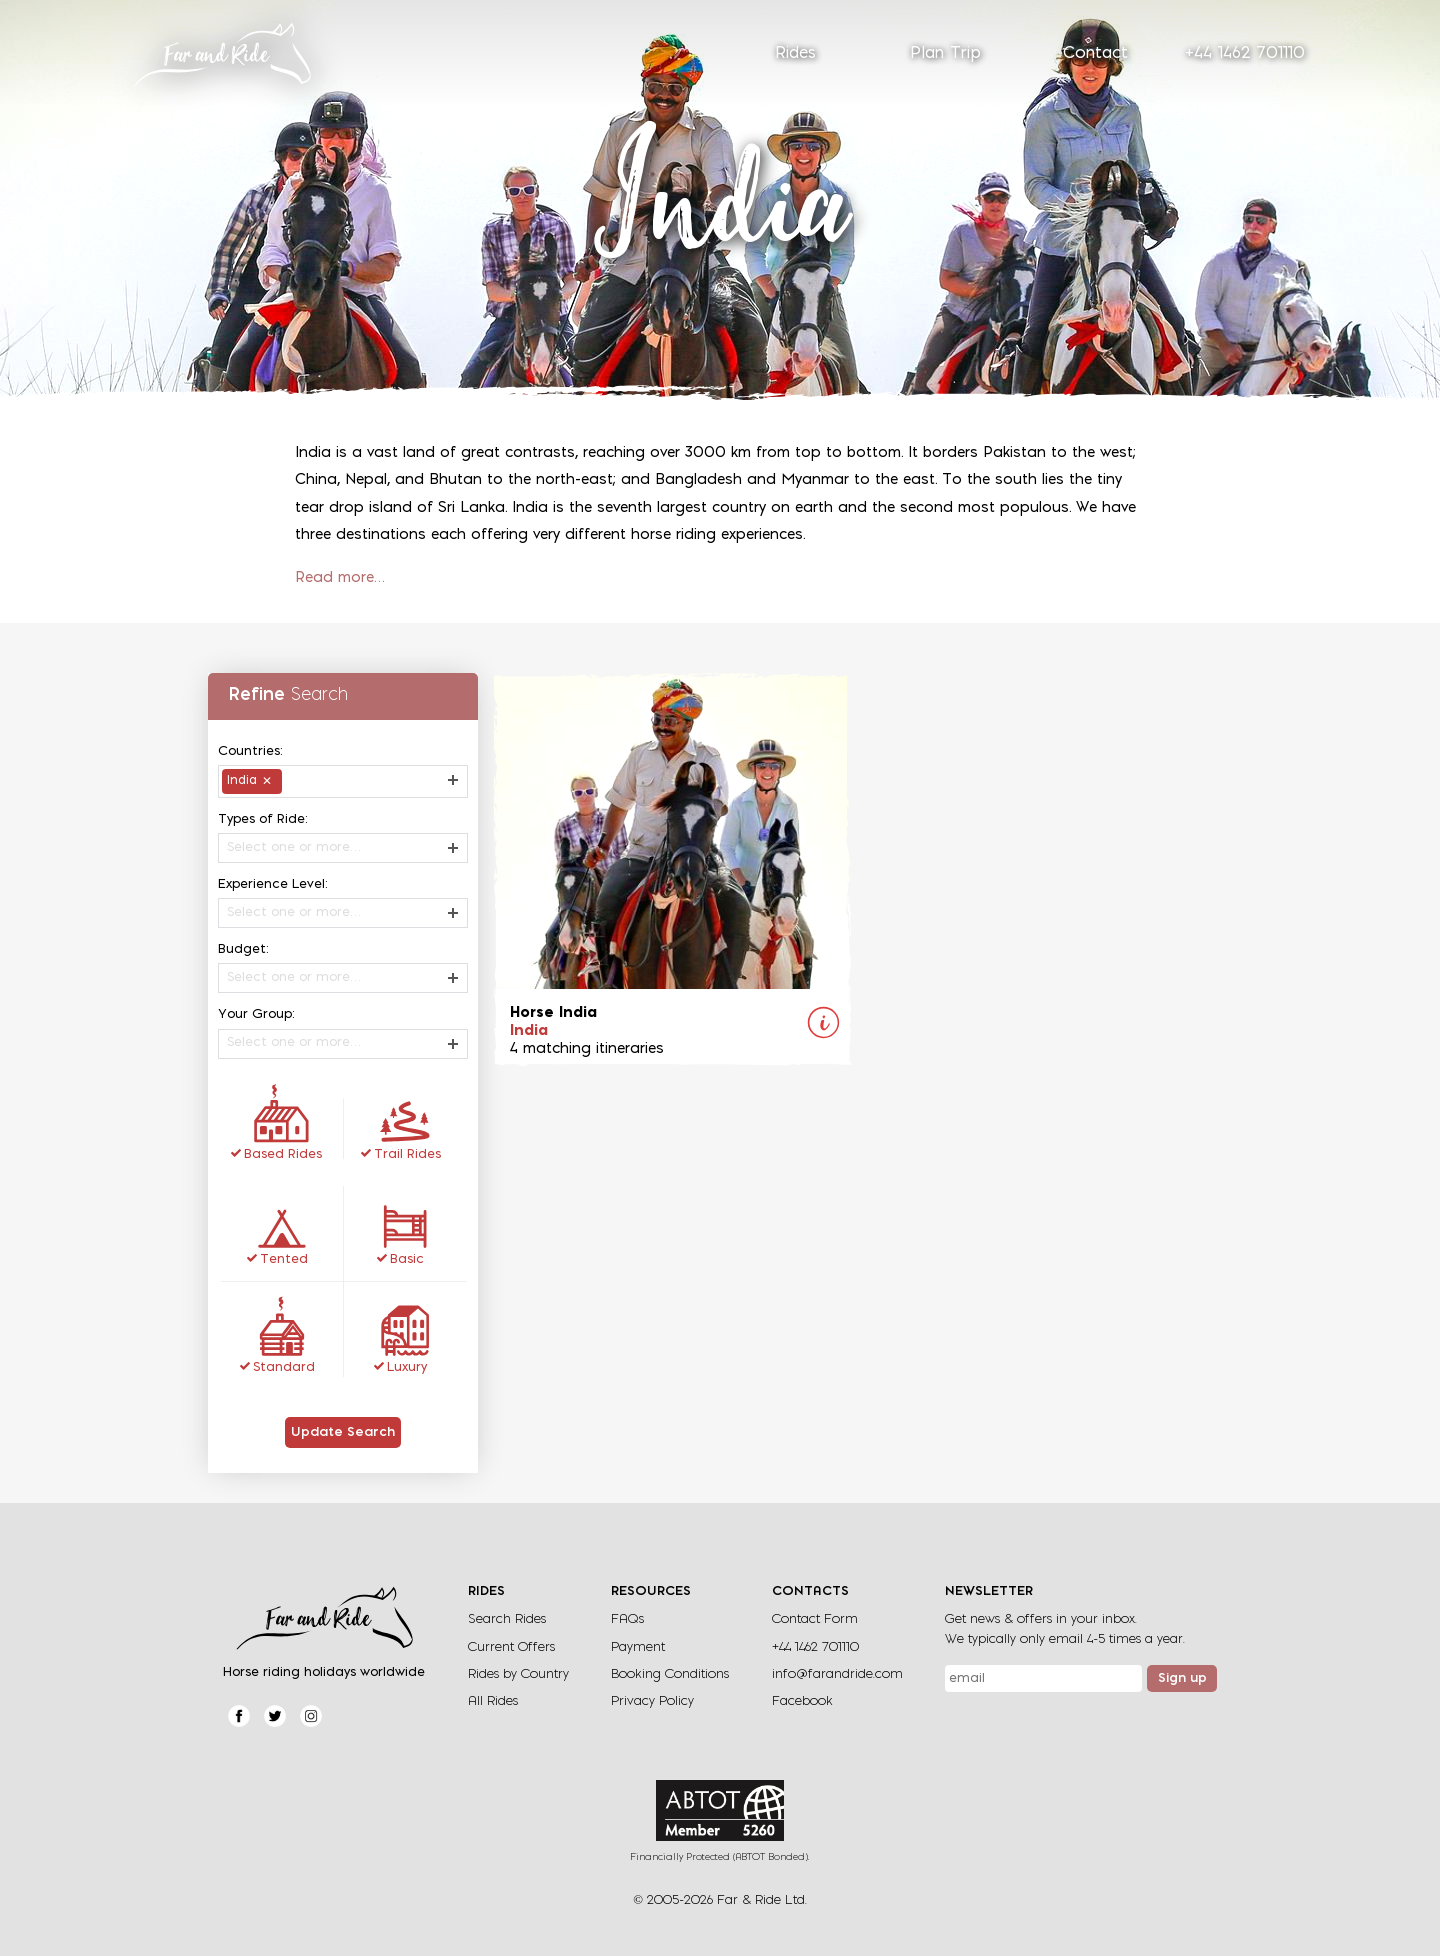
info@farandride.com (837, 1674)
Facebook (802, 1701)
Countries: (250, 751)
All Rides (493, 1701)
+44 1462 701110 (1245, 54)
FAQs (627, 1619)
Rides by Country (518, 1674)
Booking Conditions (670, 1674)
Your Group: (256, 1014)
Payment (638, 1647)
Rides (795, 54)
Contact (1095, 54)
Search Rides (507, 1619)
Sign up (1182, 1679)
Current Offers (511, 1647)
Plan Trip (945, 54)
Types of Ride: (263, 819)
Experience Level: (273, 884)
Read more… (340, 578)
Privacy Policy (652, 1701)
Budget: (243, 949)
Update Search (343, 1433)
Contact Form (815, 1619)
